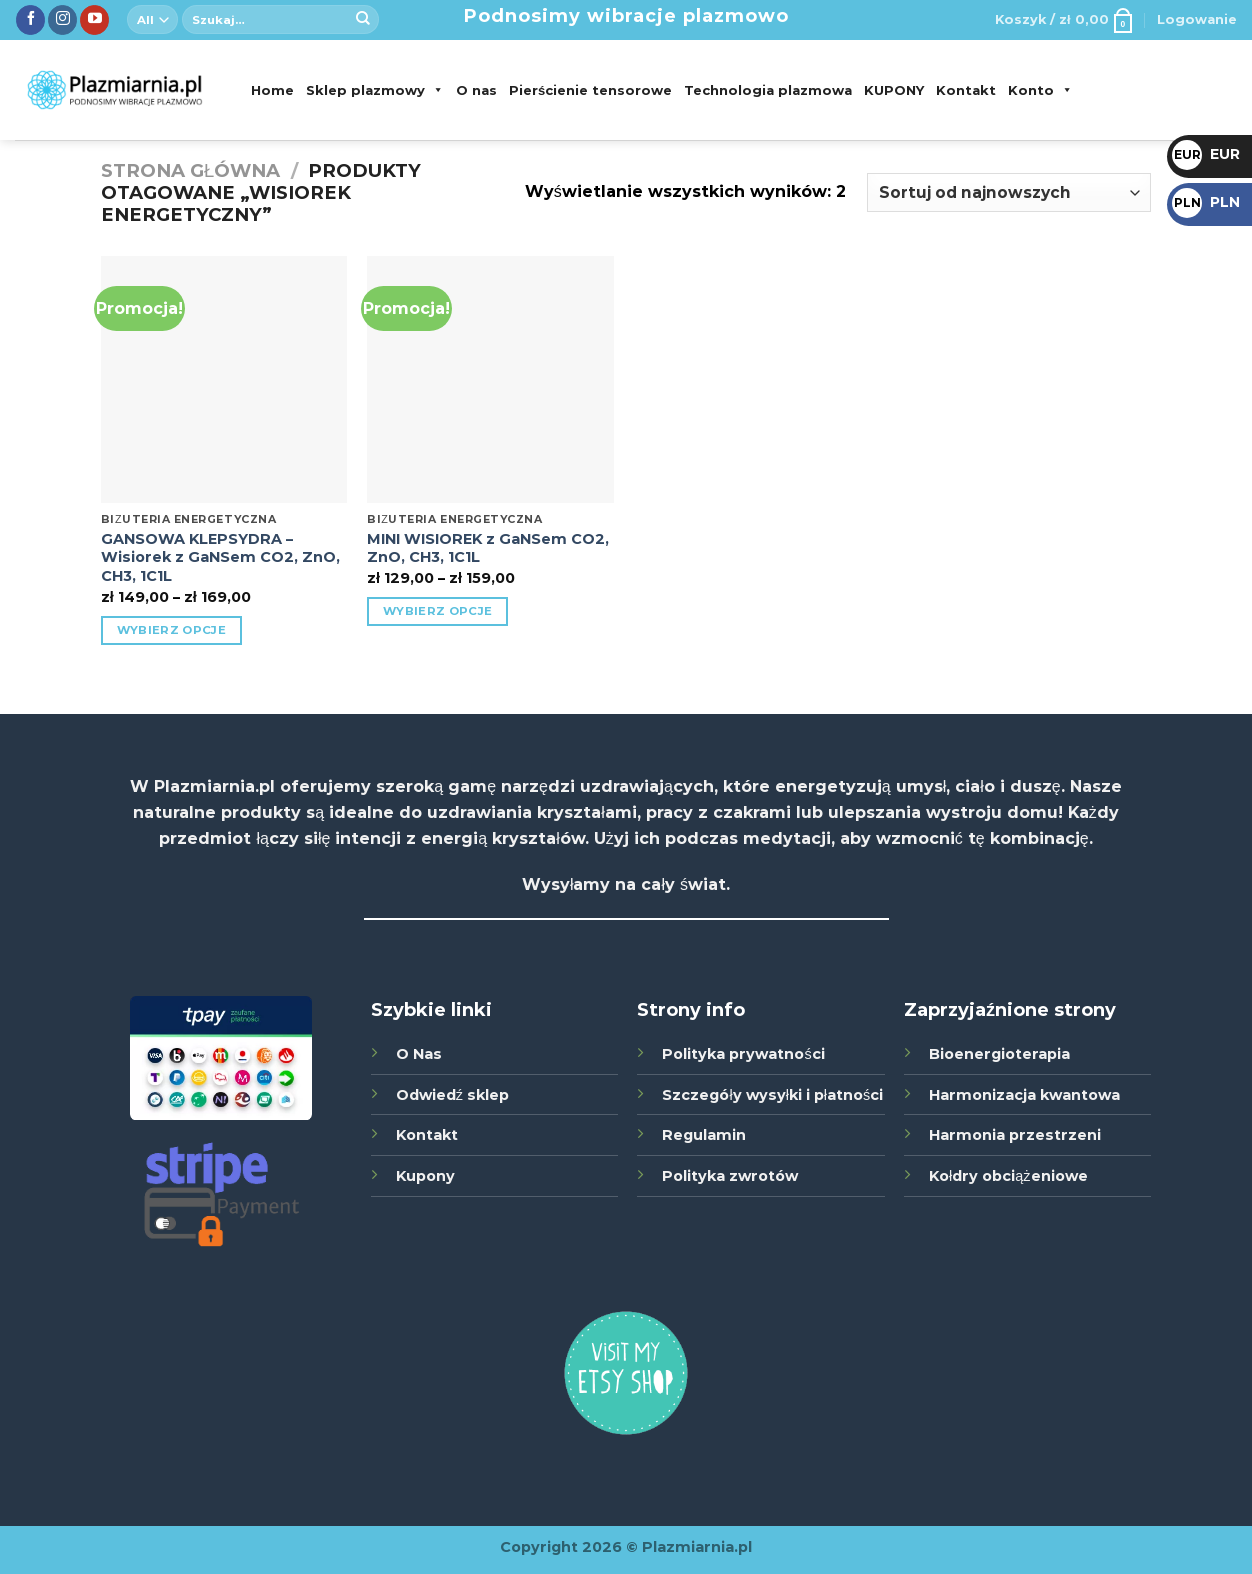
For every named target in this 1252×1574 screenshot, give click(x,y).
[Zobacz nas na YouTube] (94, 20)
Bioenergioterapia (999, 1054)
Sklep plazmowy (375, 90)
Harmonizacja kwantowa (1024, 1095)
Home (272, 90)
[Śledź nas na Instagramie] (62, 20)
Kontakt (966, 90)
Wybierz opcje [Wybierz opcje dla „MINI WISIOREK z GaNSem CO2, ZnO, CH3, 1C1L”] (438, 611)
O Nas (419, 1054)
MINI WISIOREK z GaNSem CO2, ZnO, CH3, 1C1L (488, 548)
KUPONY (894, 90)
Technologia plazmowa (768, 90)
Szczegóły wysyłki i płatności (772, 1095)
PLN (1206, 202)
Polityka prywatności (743, 1054)
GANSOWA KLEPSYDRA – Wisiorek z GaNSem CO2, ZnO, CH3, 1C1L (220, 557)
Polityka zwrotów (730, 1176)
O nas (476, 90)
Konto (1040, 90)
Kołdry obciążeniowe (1008, 1176)
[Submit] (363, 20)
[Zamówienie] (1009, 192)
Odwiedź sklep (452, 1095)
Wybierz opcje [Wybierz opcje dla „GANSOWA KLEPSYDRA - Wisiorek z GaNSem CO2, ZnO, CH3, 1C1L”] (172, 630)
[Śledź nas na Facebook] (30, 20)
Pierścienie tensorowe (590, 90)
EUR (1206, 154)
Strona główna (190, 170)
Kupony (425, 1176)
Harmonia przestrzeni (1015, 1135)
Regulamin (704, 1135)
